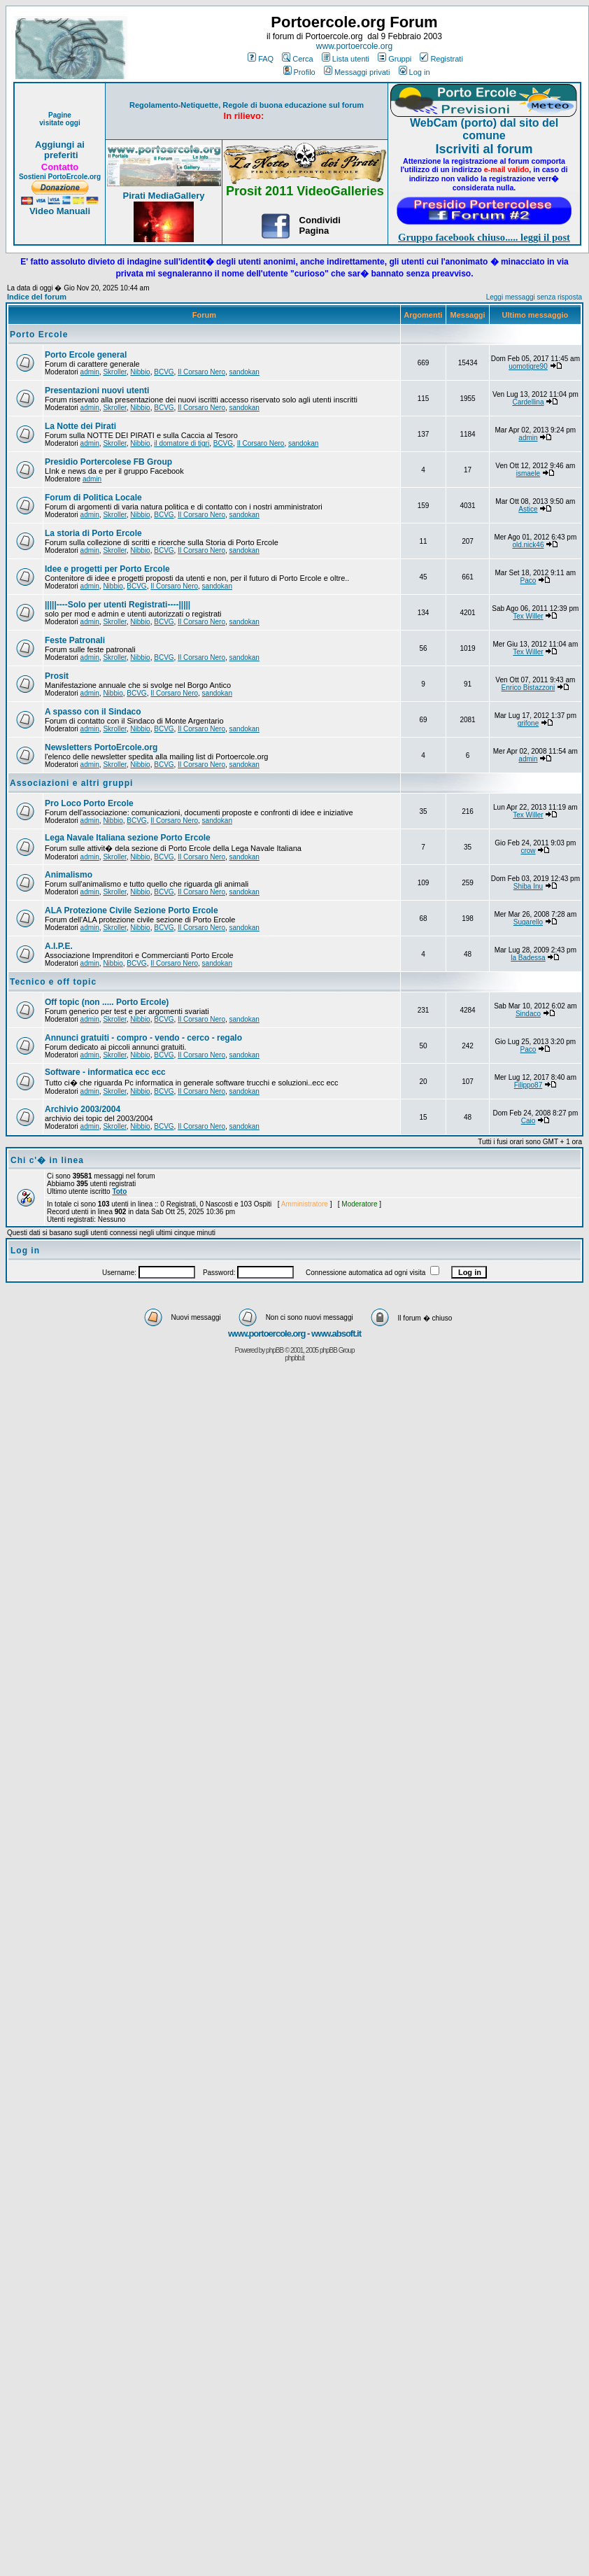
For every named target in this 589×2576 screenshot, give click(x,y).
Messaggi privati (357, 72)
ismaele (528, 473)
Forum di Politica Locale (93, 497)
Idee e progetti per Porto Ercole (107, 569)
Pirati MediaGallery (163, 195)
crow (527, 850)
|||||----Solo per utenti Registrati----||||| (117, 605)
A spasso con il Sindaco (93, 712)
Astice (527, 509)
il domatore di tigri (181, 443)
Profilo (299, 72)
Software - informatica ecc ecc (105, 1072)
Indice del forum (36, 297)
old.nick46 (528, 545)
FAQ (261, 59)
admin (89, 372)
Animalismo (68, 875)
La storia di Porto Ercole (93, 533)
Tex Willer (528, 616)
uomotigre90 (528, 366)
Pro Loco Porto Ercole (89, 803)
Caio (528, 1121)
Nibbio (140, 372)
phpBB (274, 1350)
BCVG (163, 372)
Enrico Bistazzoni (528, 687)
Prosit (57, 676)
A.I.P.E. (59, 946)
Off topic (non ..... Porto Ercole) (107, 1002)
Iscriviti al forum (483, 149)
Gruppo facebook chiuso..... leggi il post (484, 237)
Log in (414, 72)
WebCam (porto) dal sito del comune (484, 129)
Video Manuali (59, 211)
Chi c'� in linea (47, 1160)
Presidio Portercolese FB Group (108, 462)
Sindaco (528, 1014)
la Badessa (528, 958)
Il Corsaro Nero (201, 372)
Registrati (441, 59)
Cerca (297, 59)
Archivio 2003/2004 (82, 1109)
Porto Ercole (39, 334)
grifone (528, 723)
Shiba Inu (528, 886)
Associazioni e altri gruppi (71, 783)
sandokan (244, 372)
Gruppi (394, 59)
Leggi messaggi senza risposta (534, 297)
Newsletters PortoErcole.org (101, 747)
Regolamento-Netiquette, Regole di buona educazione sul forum (246, 105)
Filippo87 (528, 1085)
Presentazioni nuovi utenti (97, 390)
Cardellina (528, 402)
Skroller (114, 372)
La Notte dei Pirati (80, 426)
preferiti (59, 155)
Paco (528, 580)
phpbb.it (294, 1358)
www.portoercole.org (354, 46)
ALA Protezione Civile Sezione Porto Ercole (131, 910)
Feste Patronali (75, 640)
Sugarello (528, 922)
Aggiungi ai (60, 144)
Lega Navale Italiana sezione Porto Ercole (128, 838)
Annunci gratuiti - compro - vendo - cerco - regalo (143, 1038)
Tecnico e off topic (53, 982)
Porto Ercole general (86, 355)
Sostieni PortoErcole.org (60, 177)
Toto (119, 1191)
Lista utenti (345, 59)
